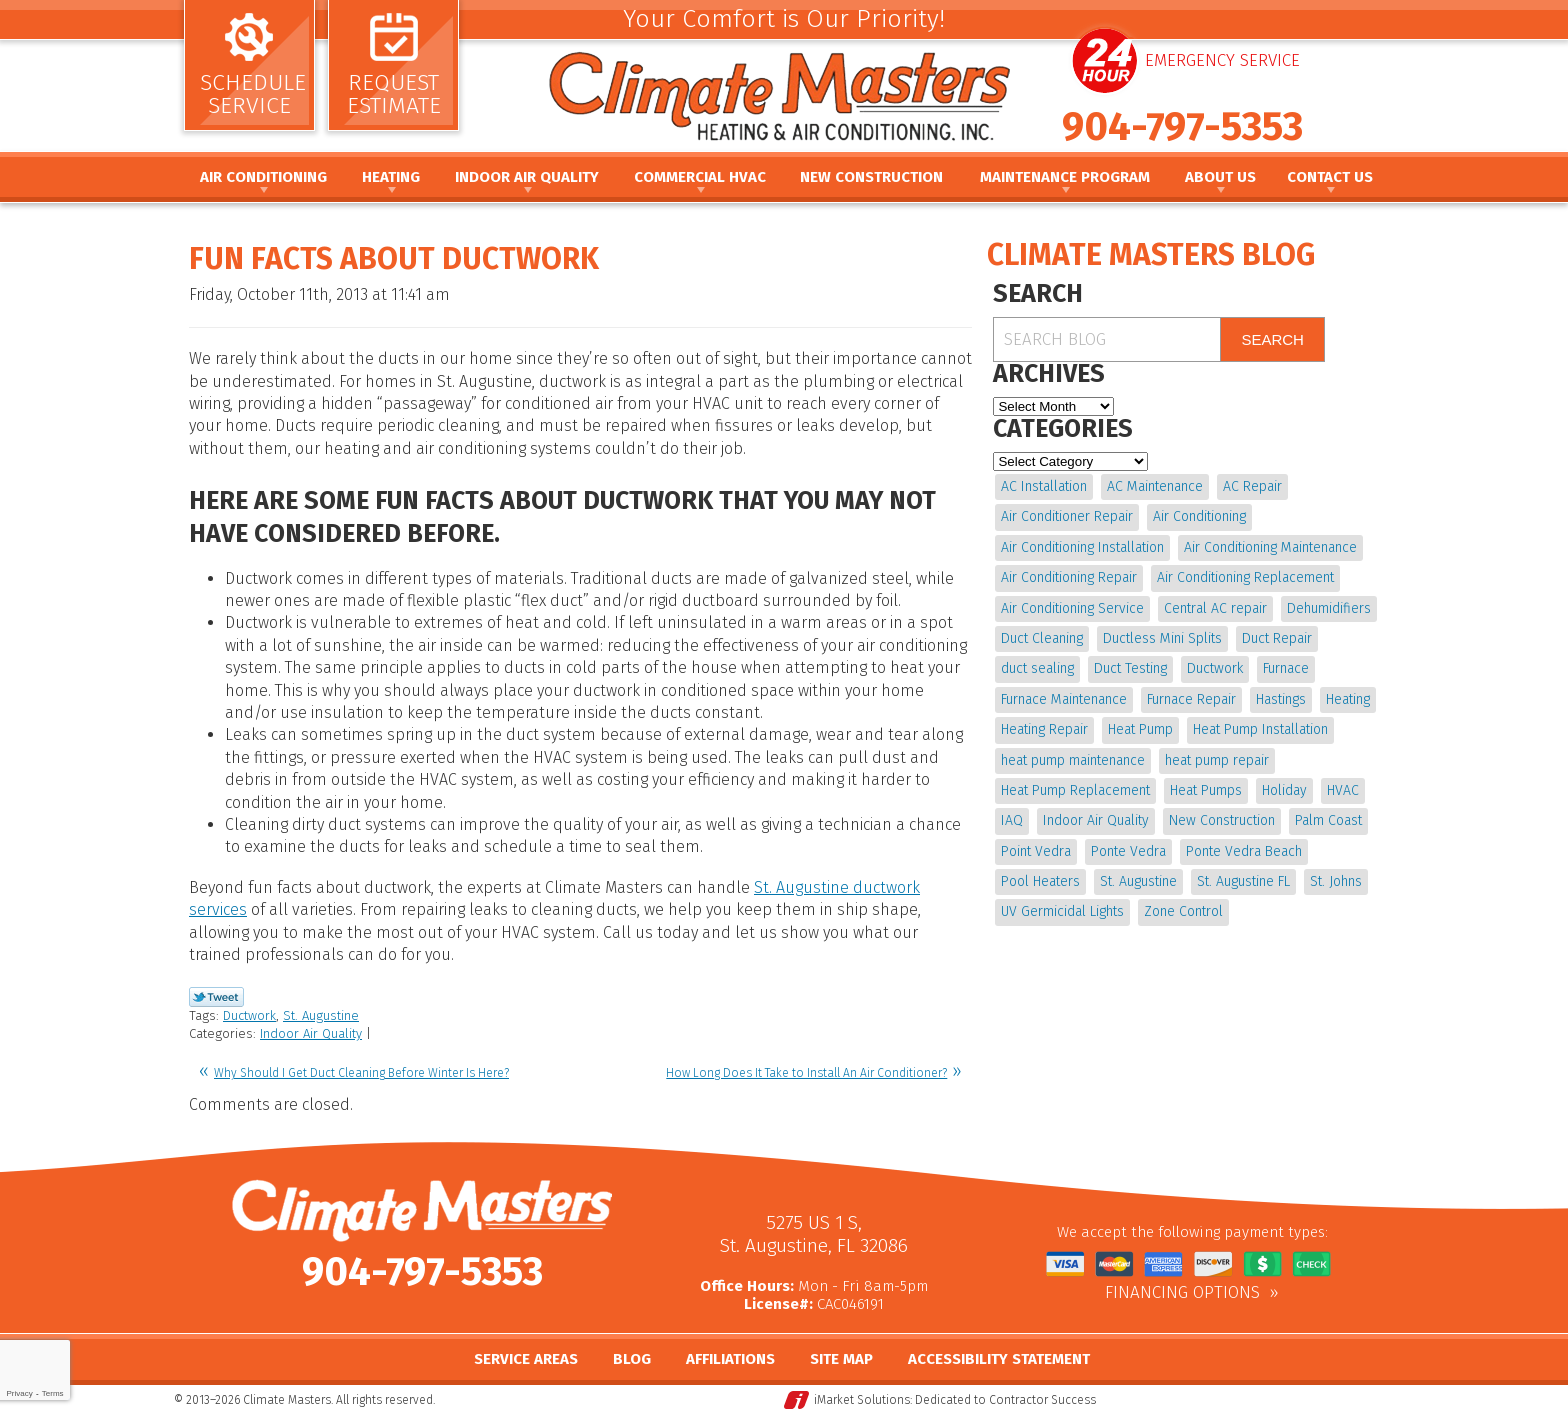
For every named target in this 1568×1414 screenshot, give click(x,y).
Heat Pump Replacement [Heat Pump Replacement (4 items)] (1075, 790)
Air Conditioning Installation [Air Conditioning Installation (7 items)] (1082, 547)
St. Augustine (321, 1015)
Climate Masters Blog (1151, 255)
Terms (53, 1393)
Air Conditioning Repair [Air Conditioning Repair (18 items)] (1069, 577)
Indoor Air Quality (311, 1033)
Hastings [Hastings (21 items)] (1281, 699)
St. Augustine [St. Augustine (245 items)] (1138, 881)
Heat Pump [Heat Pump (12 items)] (1140, 729)
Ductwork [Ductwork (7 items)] (1215, 668)
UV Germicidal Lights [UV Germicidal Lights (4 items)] (1062, 911)
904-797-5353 (1182, 127)
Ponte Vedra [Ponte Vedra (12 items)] (1128, 851)
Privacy (19, 1393)
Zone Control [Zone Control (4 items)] (1183, 911)
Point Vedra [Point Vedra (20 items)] (1036, 851)
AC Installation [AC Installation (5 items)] (1044, 486)
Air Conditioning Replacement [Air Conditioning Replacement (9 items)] (1245, 577)
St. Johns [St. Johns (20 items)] (1336, 881)
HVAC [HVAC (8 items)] (1343, 790)
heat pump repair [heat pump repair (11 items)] (1217, 760)
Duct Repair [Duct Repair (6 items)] (1277, 638)
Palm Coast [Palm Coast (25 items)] (1328, 820)
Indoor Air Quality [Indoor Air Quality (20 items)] (1096, 820)
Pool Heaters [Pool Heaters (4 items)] (1040, 881)
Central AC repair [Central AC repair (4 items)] (1215, 608)
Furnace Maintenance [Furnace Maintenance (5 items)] (1064, 699)
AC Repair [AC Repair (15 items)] (1252, 486)
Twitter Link (216, 997)
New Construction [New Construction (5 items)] (1222, 820)
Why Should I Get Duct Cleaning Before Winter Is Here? (361, 1073)
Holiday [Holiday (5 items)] (1284, 790)
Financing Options (1182, 1293)
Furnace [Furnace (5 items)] (1286, 668)
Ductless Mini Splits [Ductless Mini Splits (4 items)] (1162, 638)
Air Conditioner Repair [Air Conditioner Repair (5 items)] (1067, 516)
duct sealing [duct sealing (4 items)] (1037, 668)
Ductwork (249, 1015)
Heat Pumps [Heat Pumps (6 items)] (1206, 790)
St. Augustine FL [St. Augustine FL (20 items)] (1243, 881)
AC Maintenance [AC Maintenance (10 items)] (1155, 486)
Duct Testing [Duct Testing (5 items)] (1130, 668)
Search (1272, 339)
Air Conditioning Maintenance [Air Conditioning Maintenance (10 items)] (1270, 547)
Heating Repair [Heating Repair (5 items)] (1044, 729)
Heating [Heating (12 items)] (1348, 699)
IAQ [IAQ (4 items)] (1012, 820)
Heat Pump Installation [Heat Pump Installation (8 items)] (1260, 729)
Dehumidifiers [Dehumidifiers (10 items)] (1329, 608)
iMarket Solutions (862, 1400)
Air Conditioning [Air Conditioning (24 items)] (1199, 516)
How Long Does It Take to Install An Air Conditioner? (806, 1073)
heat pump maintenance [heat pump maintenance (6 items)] (1073, 760)
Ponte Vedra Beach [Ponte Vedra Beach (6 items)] (1244, 851)
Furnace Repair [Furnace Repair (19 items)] (1191, 699)
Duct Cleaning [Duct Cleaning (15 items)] (1042, 638)
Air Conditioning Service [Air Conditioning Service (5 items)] (1072, 608)
